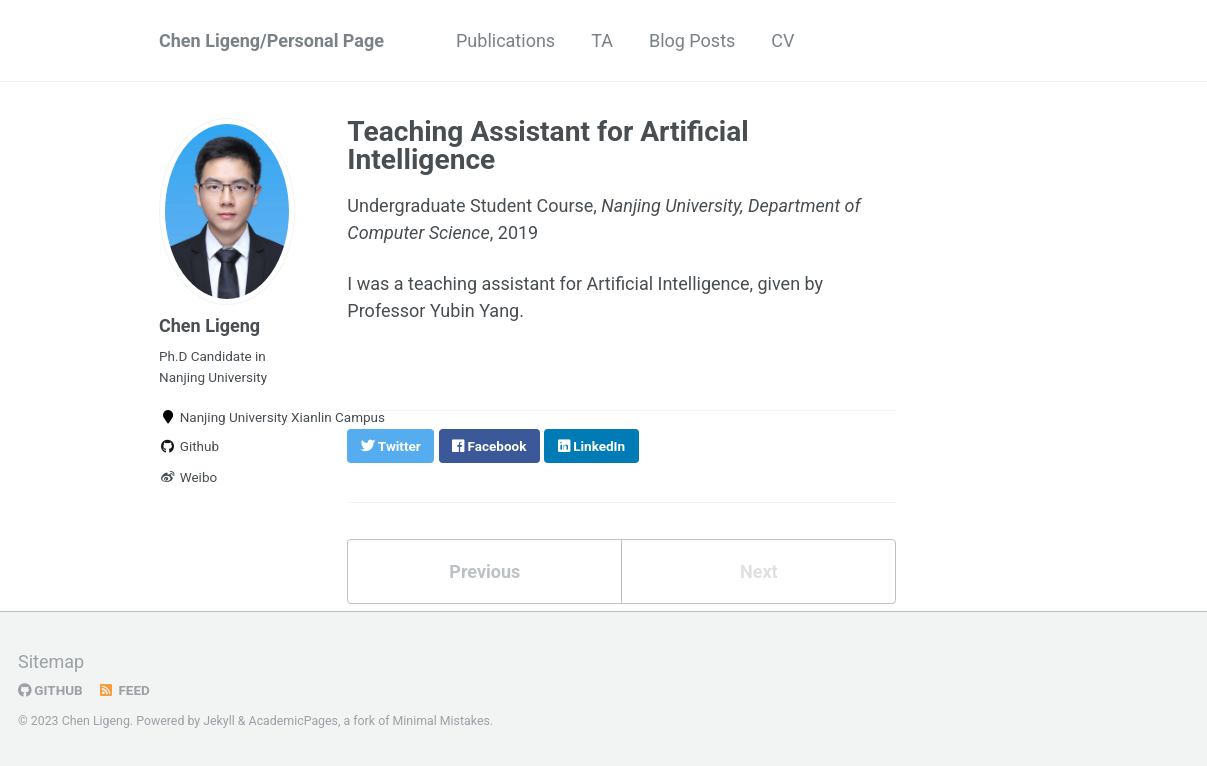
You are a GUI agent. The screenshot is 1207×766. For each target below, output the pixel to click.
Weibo (188, 477)
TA (602, 40)
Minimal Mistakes (441, 721)
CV (782, 40)
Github (189, 446)
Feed (124, 690)
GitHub (50, 690)
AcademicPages (293, 721)
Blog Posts (692, 40)
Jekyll (219, 721)
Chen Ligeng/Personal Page (271, 40)
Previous (484, 571)
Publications (505, 40)
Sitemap (51, 661)
